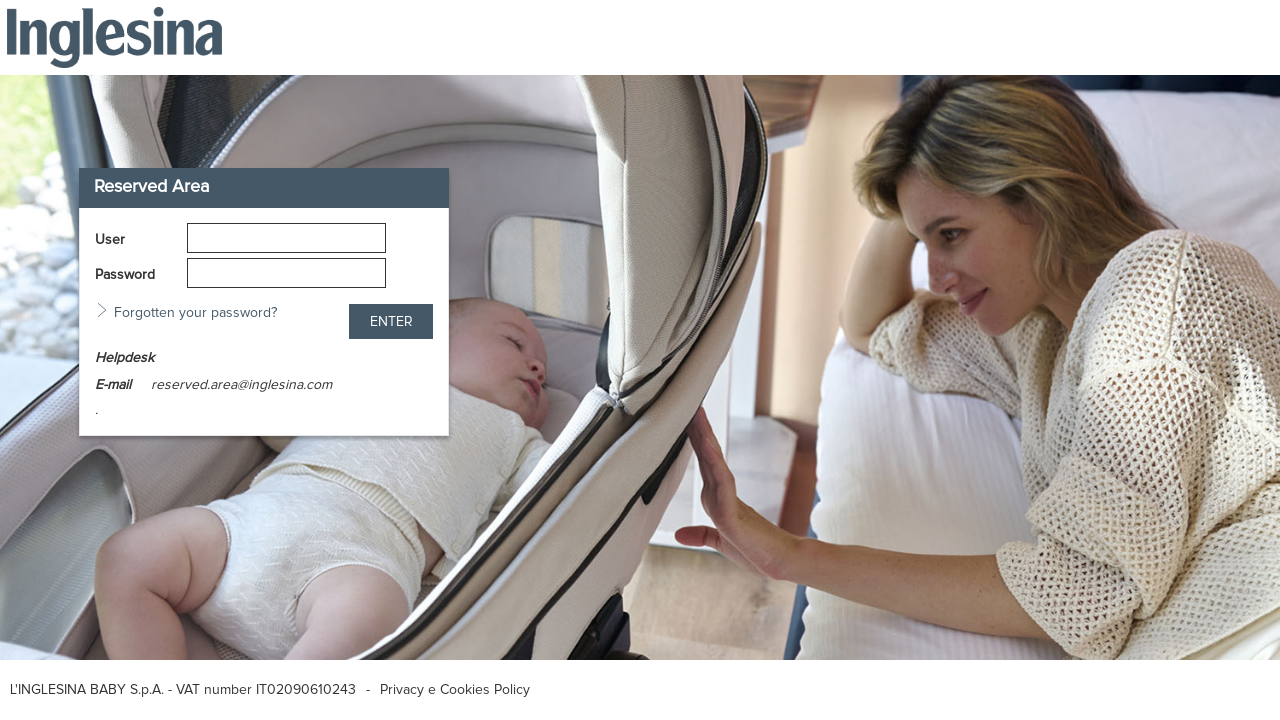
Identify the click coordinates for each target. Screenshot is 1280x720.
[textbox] (286, 238)
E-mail (113, 385)
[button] (391, 321)
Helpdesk (124, 358)
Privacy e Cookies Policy (455, 690)
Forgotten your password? (195, 313)
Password (125, 275)
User (110, 240)
